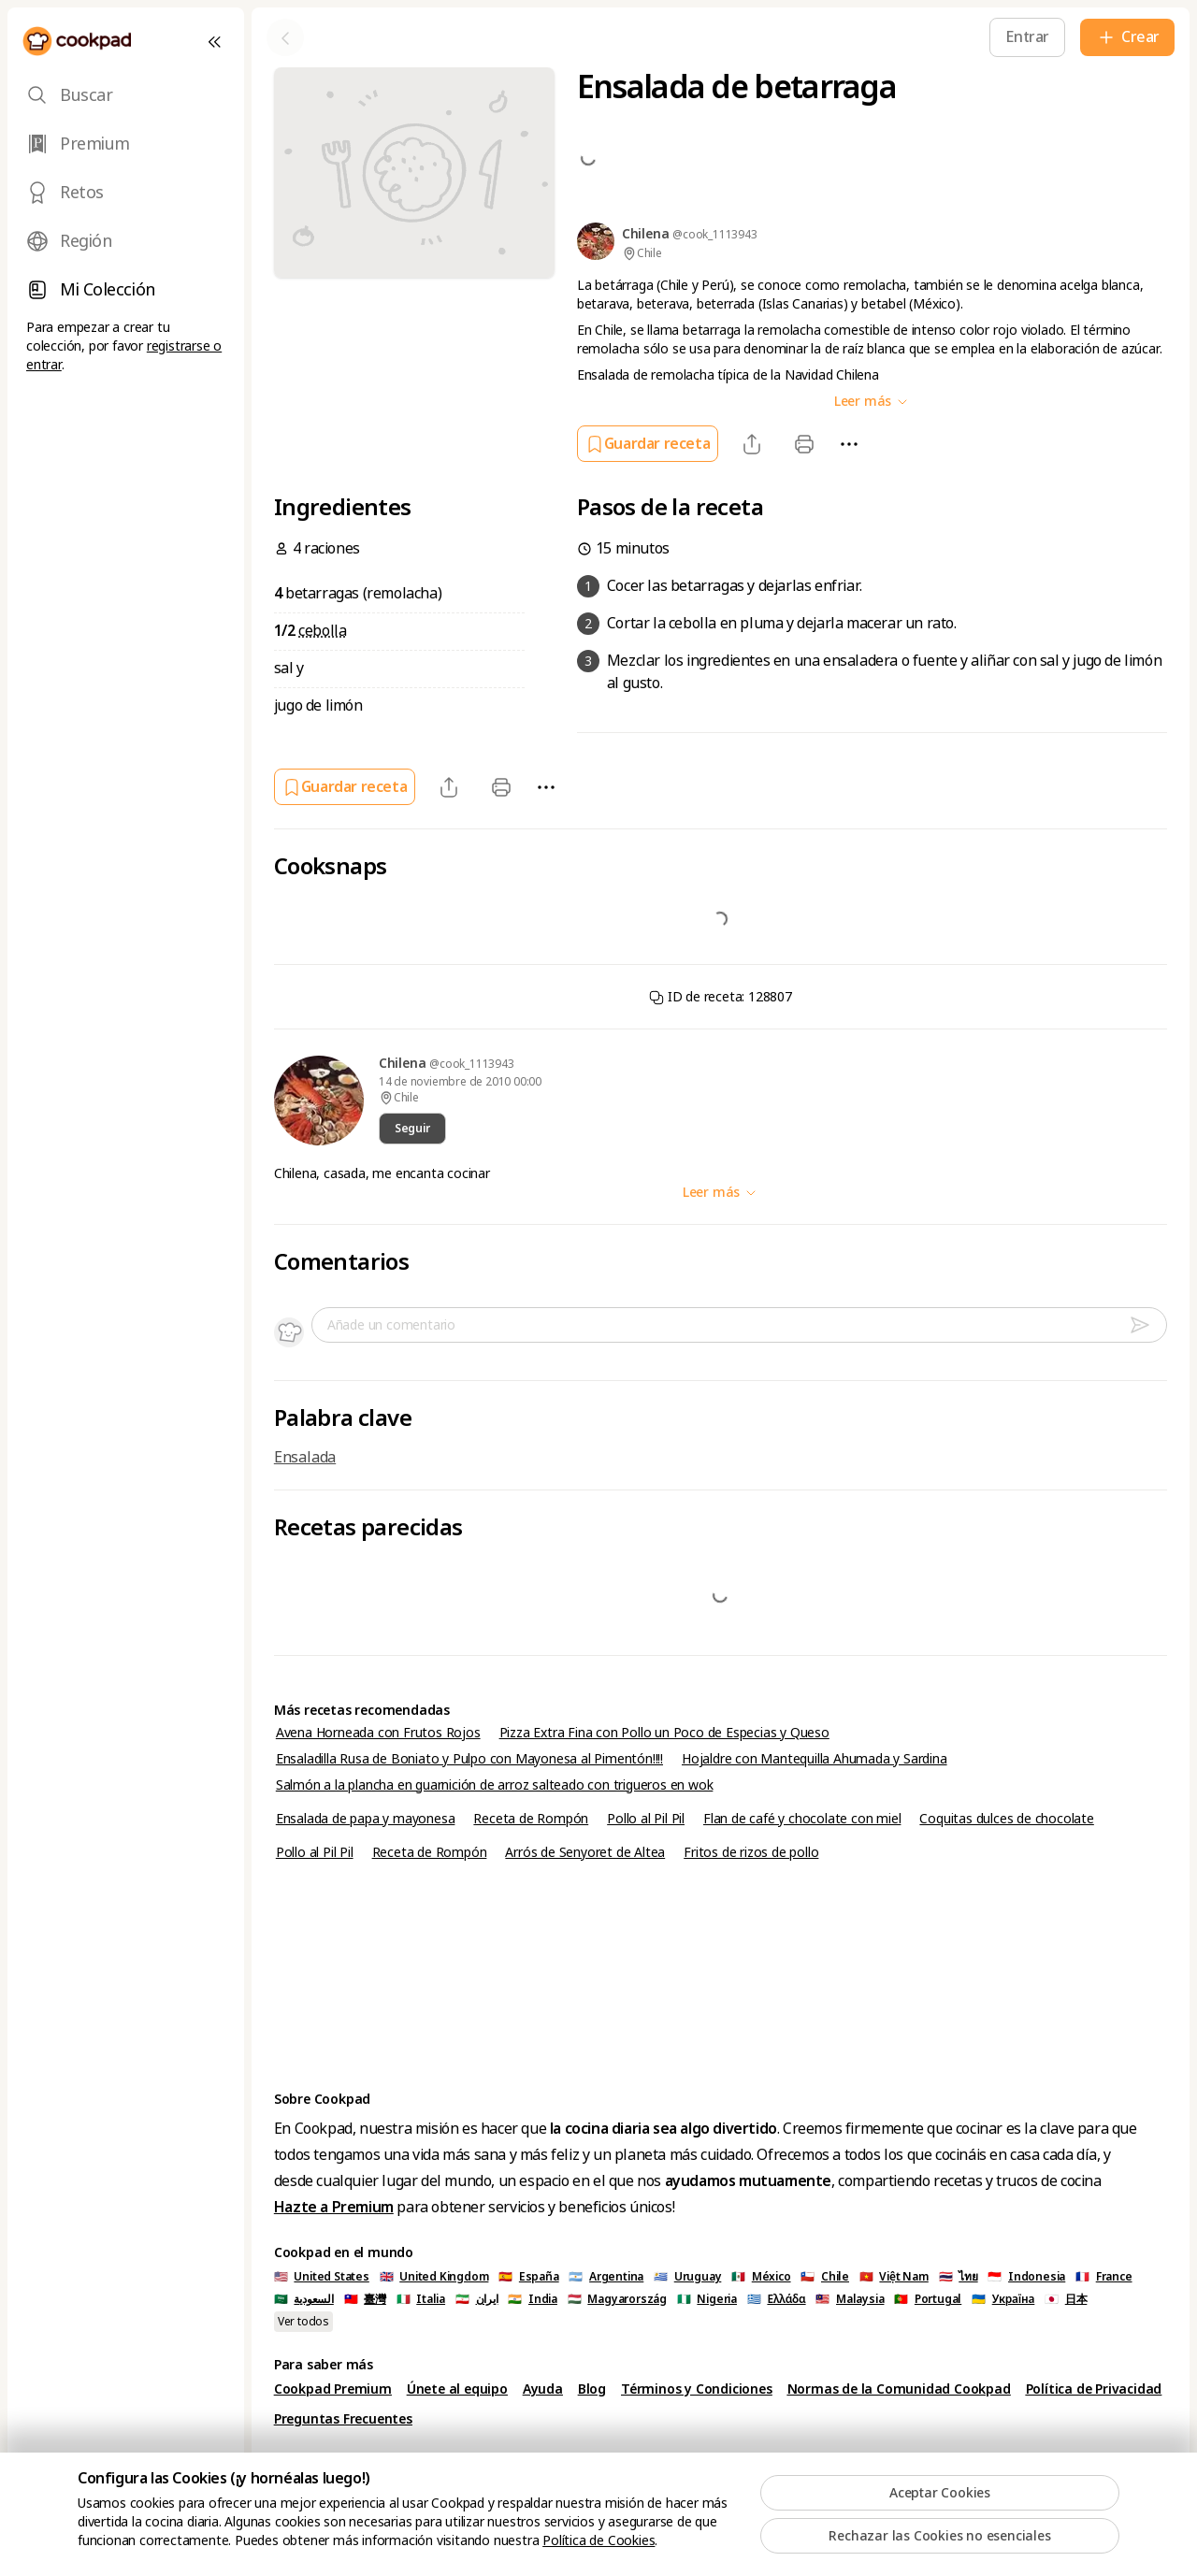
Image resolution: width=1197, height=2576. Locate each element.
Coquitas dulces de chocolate (1006, 1818)
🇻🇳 (894, 2276)
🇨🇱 (824, 2276)
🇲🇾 (849, 2299)
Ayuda (543, 2389)
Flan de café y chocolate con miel (802, 1818)
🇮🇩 (1026, 2276)
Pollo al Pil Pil (646, 1818)
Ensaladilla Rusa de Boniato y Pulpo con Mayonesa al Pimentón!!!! (469, 1758)
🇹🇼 (365, 2299)
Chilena (404, 1063)
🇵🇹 (927, 2299)
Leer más (872, 401)
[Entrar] (1027, 37)
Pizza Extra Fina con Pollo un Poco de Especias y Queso (664, 1732)
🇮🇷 (476, 2299)
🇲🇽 (760, 2276)
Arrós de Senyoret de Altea (585, 1852)
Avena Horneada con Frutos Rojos (378, 1732)
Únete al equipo (457, 2389)
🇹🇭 (958, 2276)
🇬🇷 (776, 2299)
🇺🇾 (687, 2276)
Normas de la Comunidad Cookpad (899, 2389)
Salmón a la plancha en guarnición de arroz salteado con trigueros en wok (495, 1785)
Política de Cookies (598, 2540)
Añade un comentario (391, 1325)
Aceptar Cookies (939, 2492)
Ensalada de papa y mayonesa (365, 1818)
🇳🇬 (707, 2299)
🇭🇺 (617, 2299)
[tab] (125, 95)
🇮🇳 (532, 2299)
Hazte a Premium (334, 2207)
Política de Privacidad (1094, 2389)
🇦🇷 (606, 2276)
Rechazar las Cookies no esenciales (939, 2535)
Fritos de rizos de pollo (751, 1852)
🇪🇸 (528, 2276)
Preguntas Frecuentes (343, 2419)
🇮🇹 (421, 2299)
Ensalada (305, 1457)
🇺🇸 (321, 2276)
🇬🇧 (434, 2276)
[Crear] (1127, 37)
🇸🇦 (304, 2299)
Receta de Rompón (530, 1818)
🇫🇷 (1103, 2276)
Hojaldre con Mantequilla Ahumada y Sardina (814, 1758)
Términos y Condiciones (696, 2389)
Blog (592, 2389)
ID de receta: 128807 (720, 996)
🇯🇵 (1066, 2299)
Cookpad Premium (333, 2389)
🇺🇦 (1003, 2299)
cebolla (322, 630)
